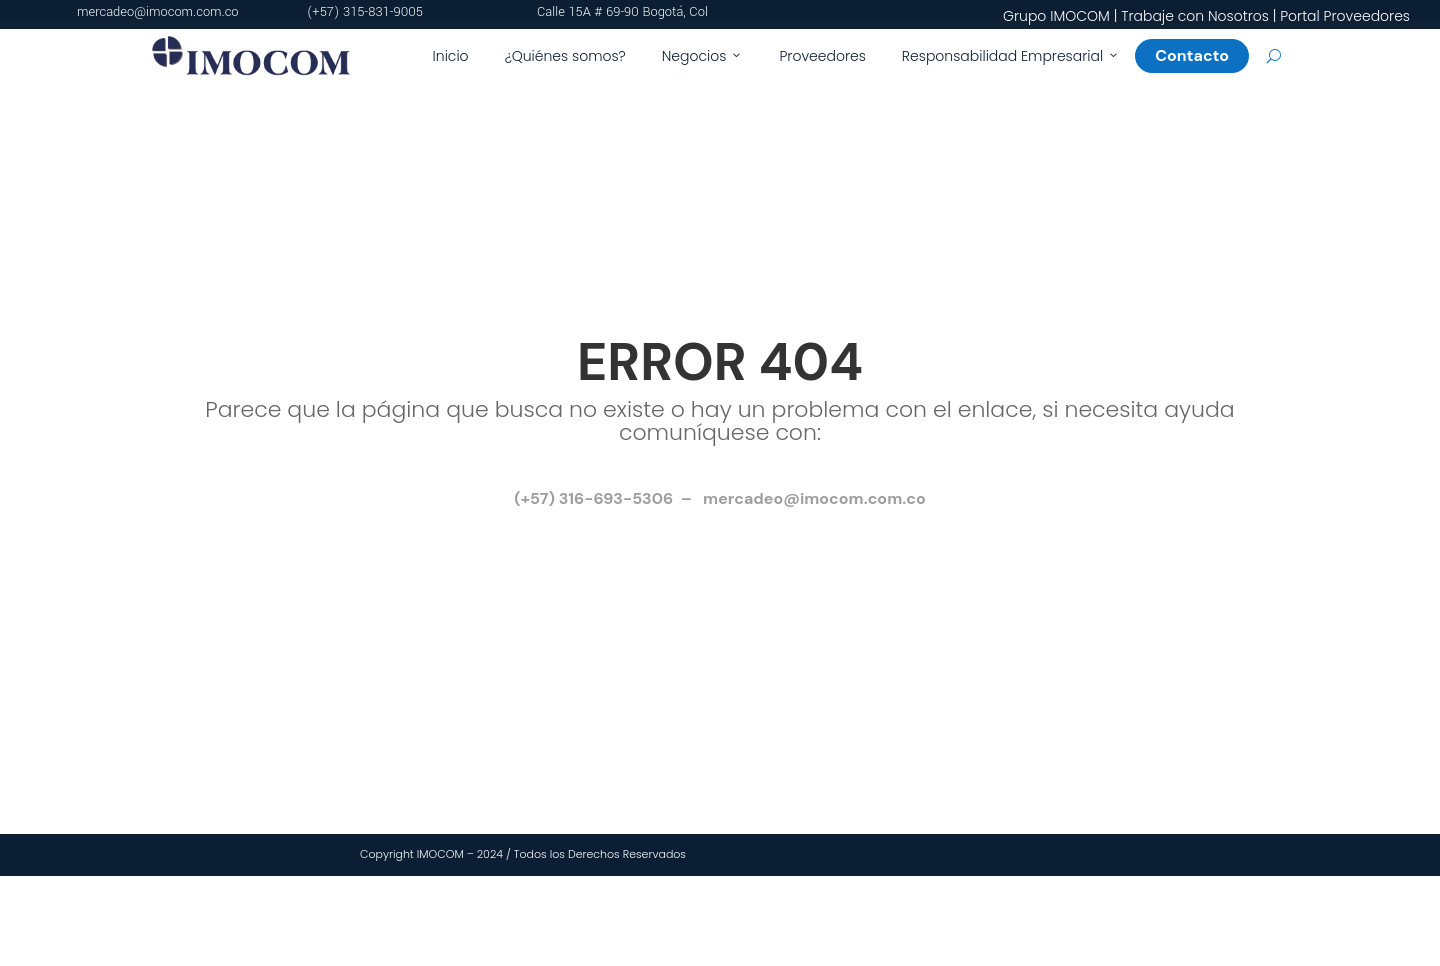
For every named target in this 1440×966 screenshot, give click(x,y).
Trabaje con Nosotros (1195, 16)
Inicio (451, 56)
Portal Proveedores (1345, 16)
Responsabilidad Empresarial (1011, 56)
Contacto (1200, 55)
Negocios (703, 56)
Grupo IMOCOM (1056, 16)
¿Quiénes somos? (565, 56)
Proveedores (822, 56)
